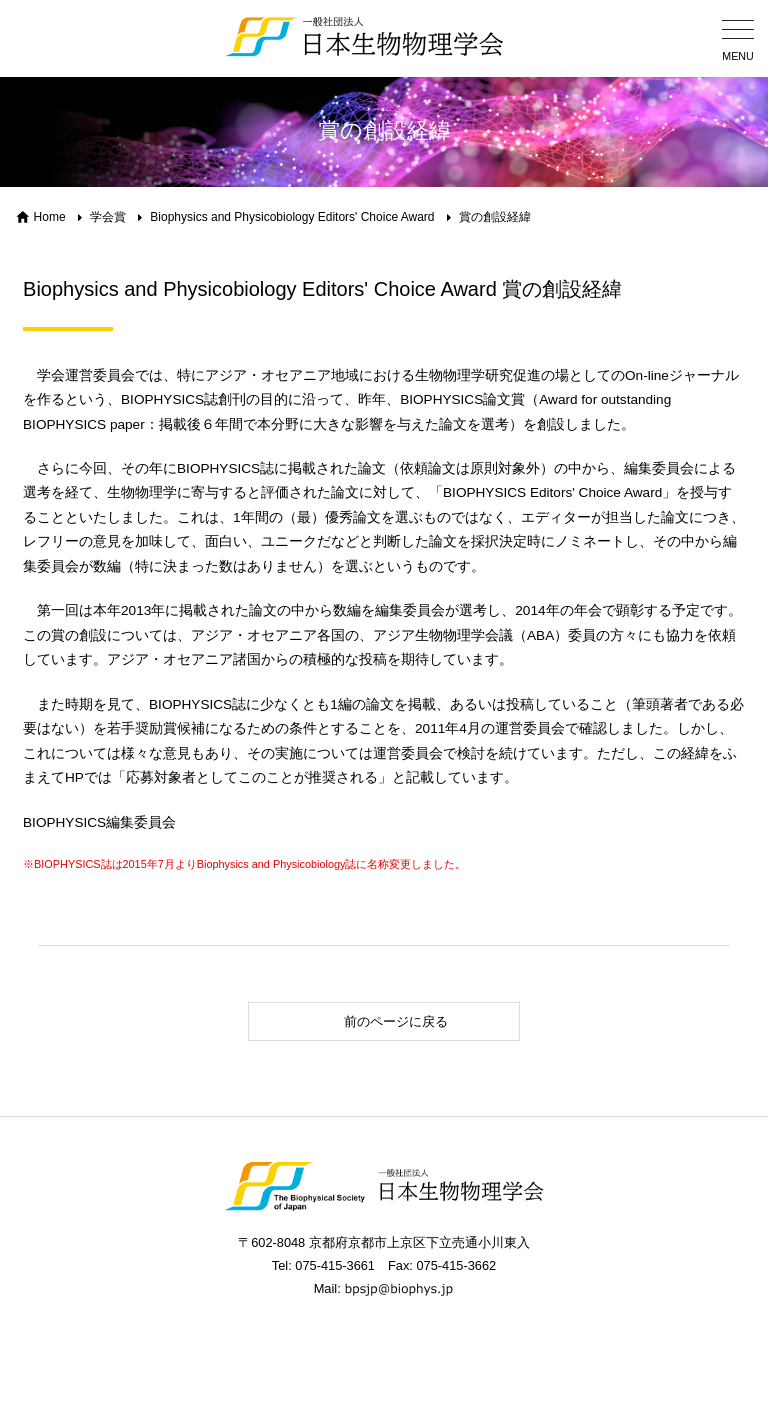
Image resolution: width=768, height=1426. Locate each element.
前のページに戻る (353, 1021)
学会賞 (108, 217)
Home (50, 217)
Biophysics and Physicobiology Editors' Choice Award (292, 217)
